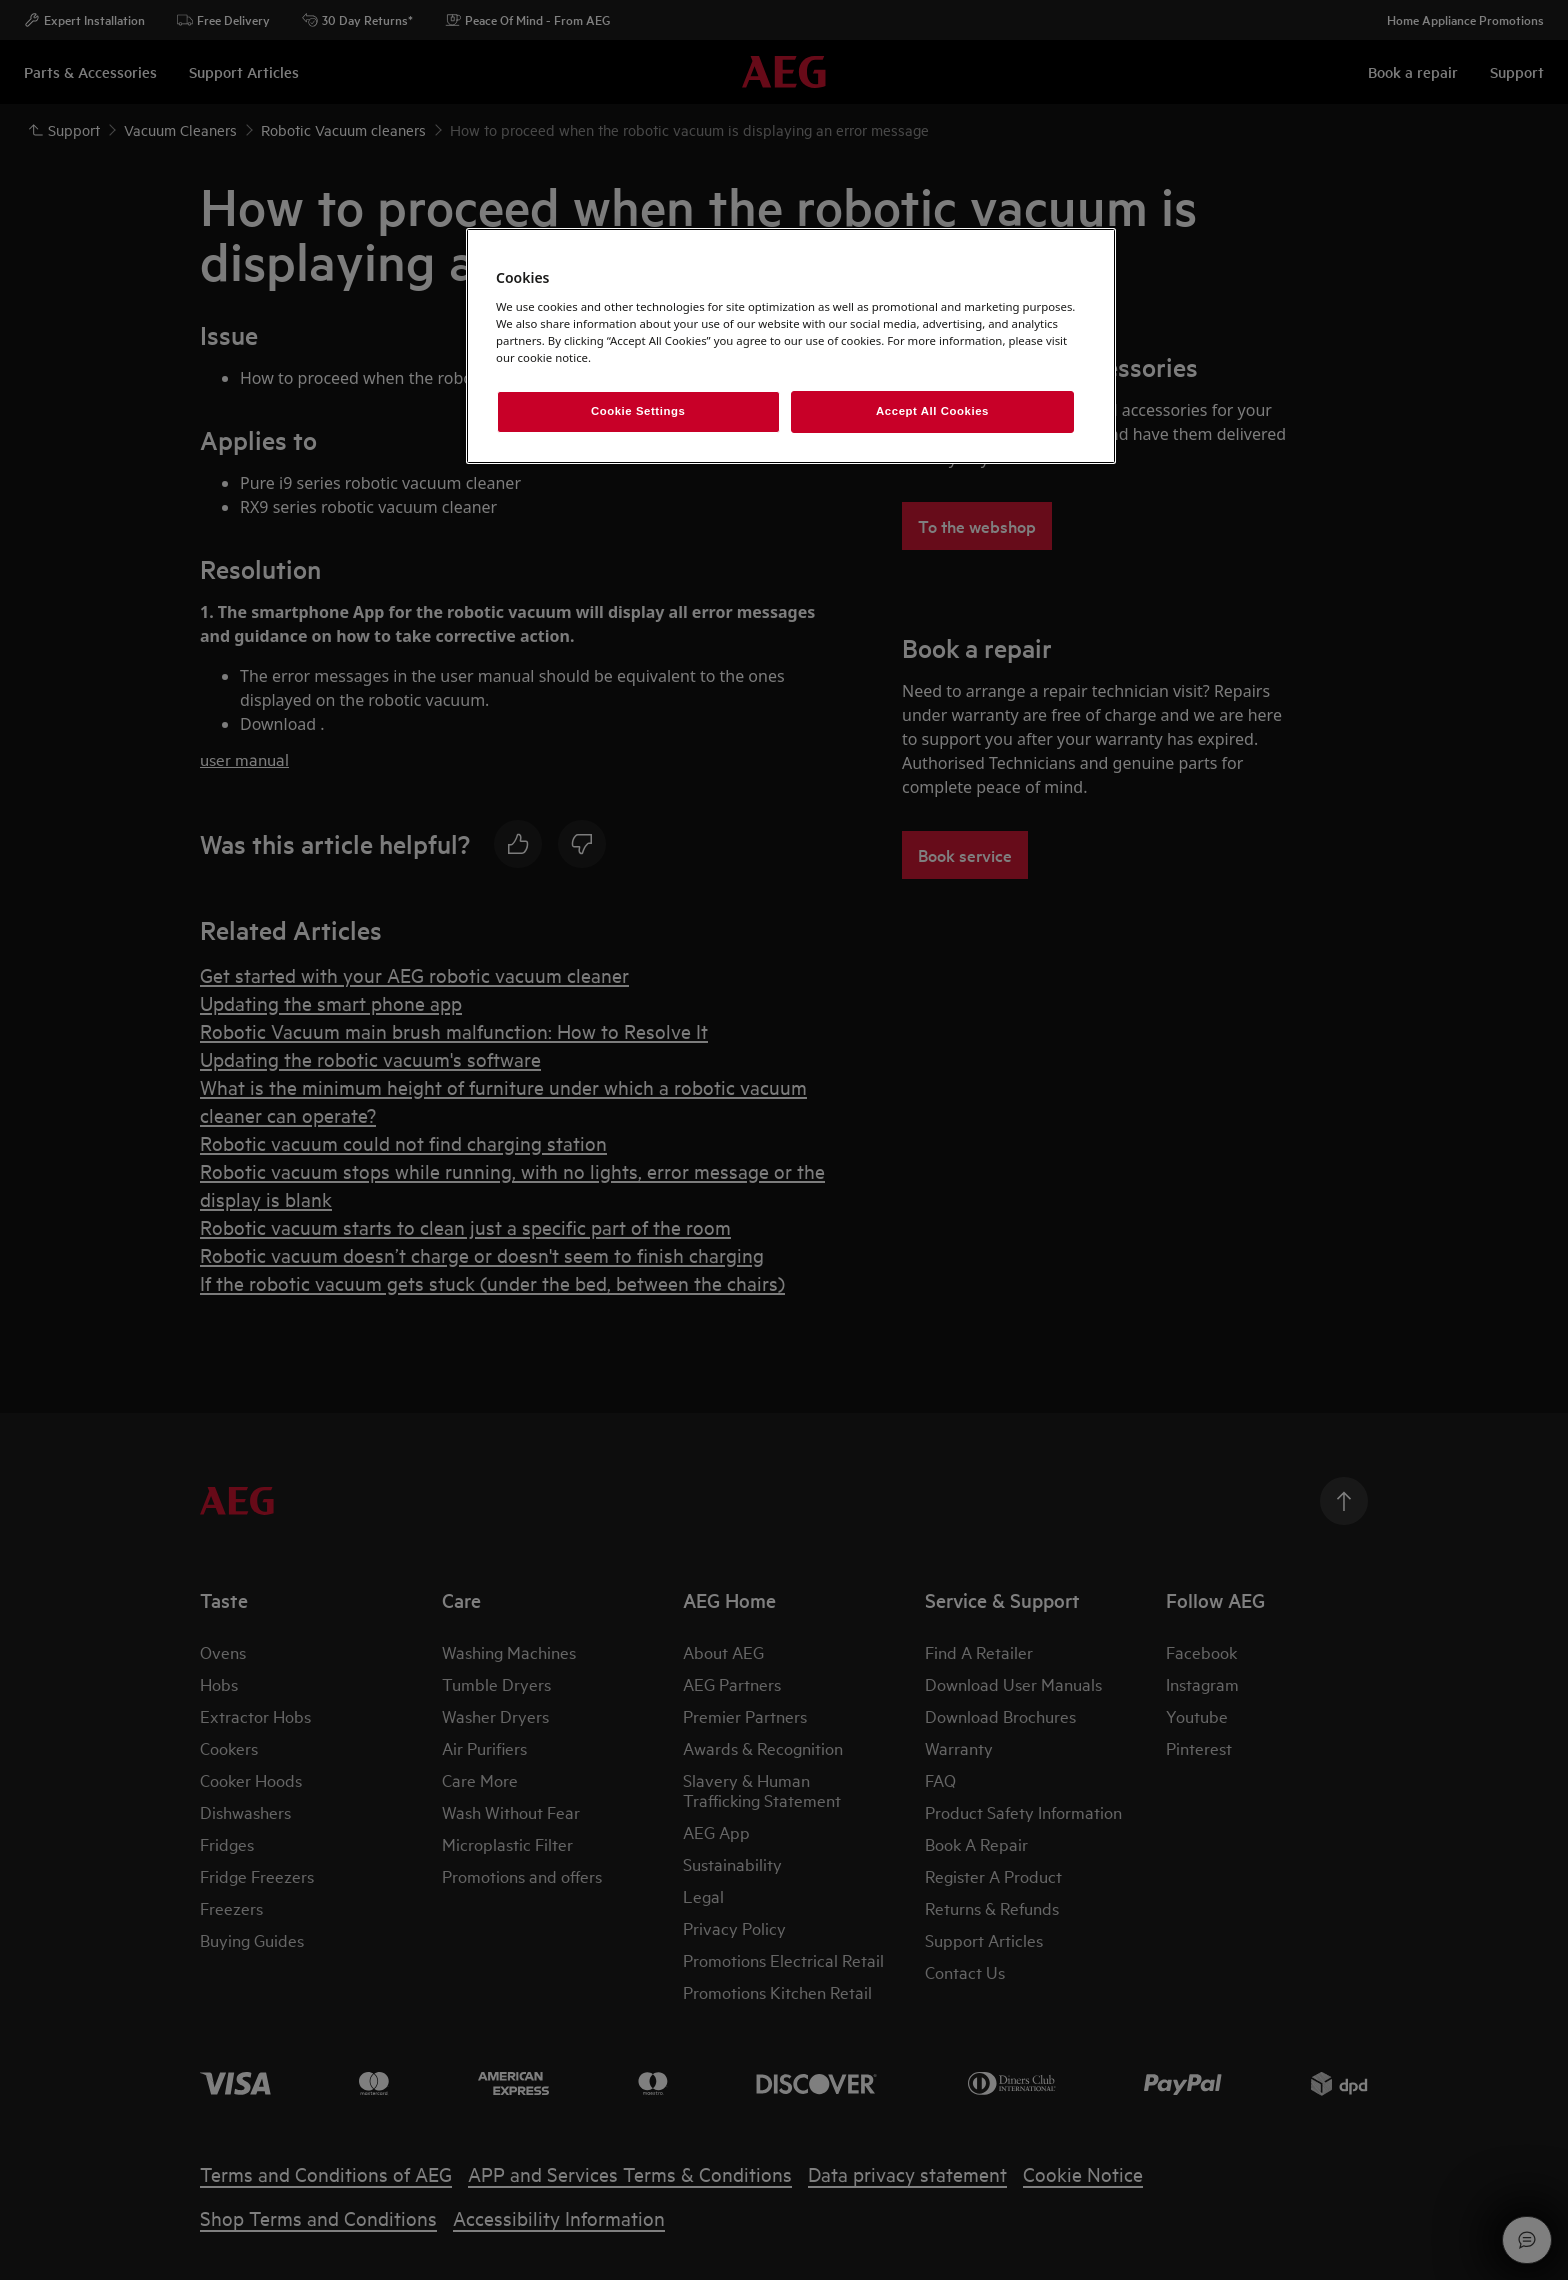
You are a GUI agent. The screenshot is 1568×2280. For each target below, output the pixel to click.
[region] (791, 346)
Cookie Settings (638, 411)
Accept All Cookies (932, 411)
